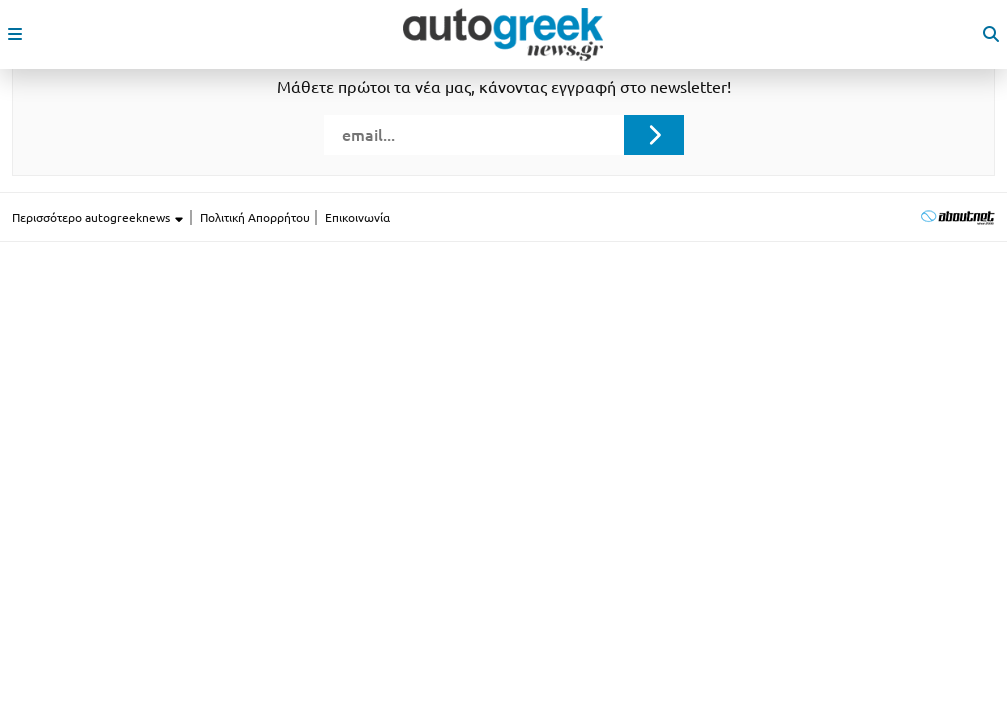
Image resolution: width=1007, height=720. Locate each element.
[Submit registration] (654, 135)
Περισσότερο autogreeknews (98, 218)
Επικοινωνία (357, 217)
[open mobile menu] (15, 34)
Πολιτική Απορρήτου (255, 217)
